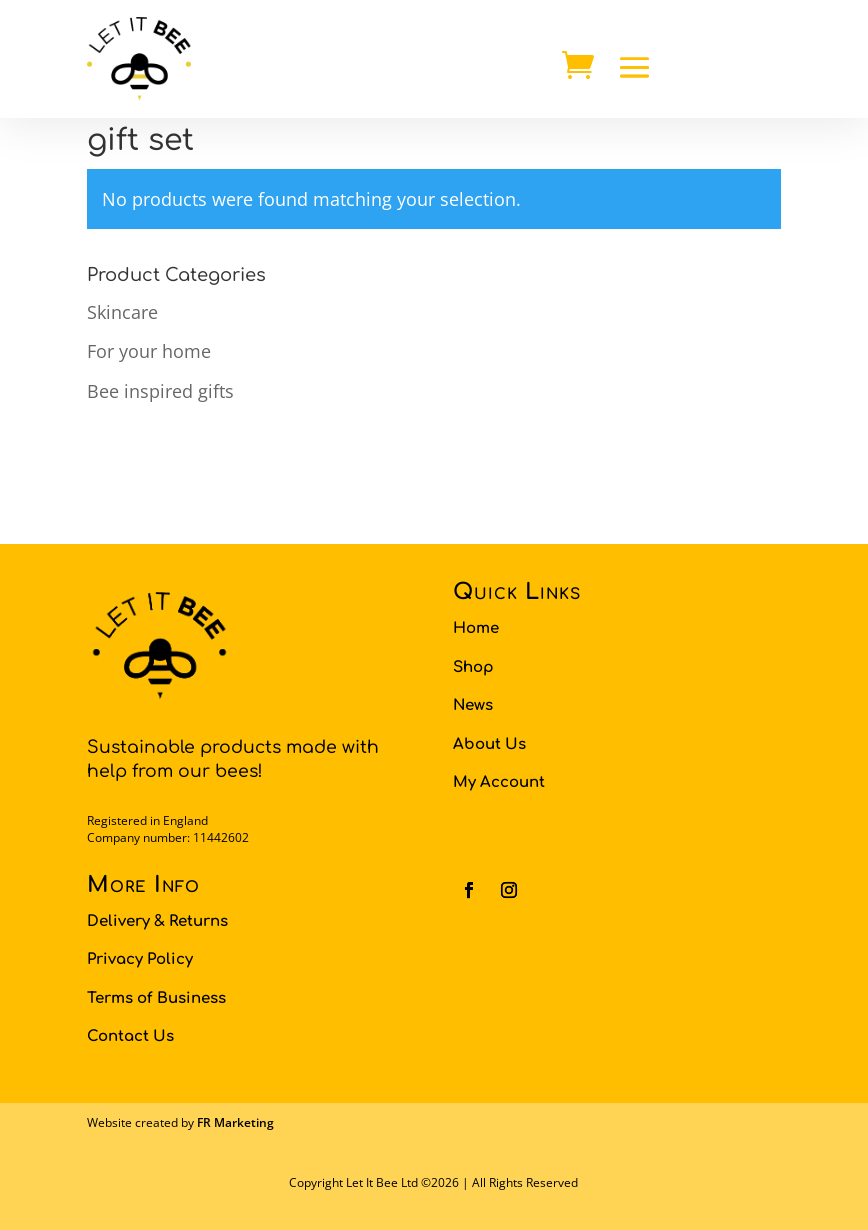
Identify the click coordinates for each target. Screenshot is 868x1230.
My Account (499, 782)
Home (476, 628)
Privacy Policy (140, 959)
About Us (489, 744)
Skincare (122, 312)
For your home (149, 351)
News (473, 705)
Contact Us (130, 1036)
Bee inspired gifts (160, 391)
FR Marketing (235, 1122)
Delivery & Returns (157, 921)
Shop (473, 667)
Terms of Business (156, 998)
